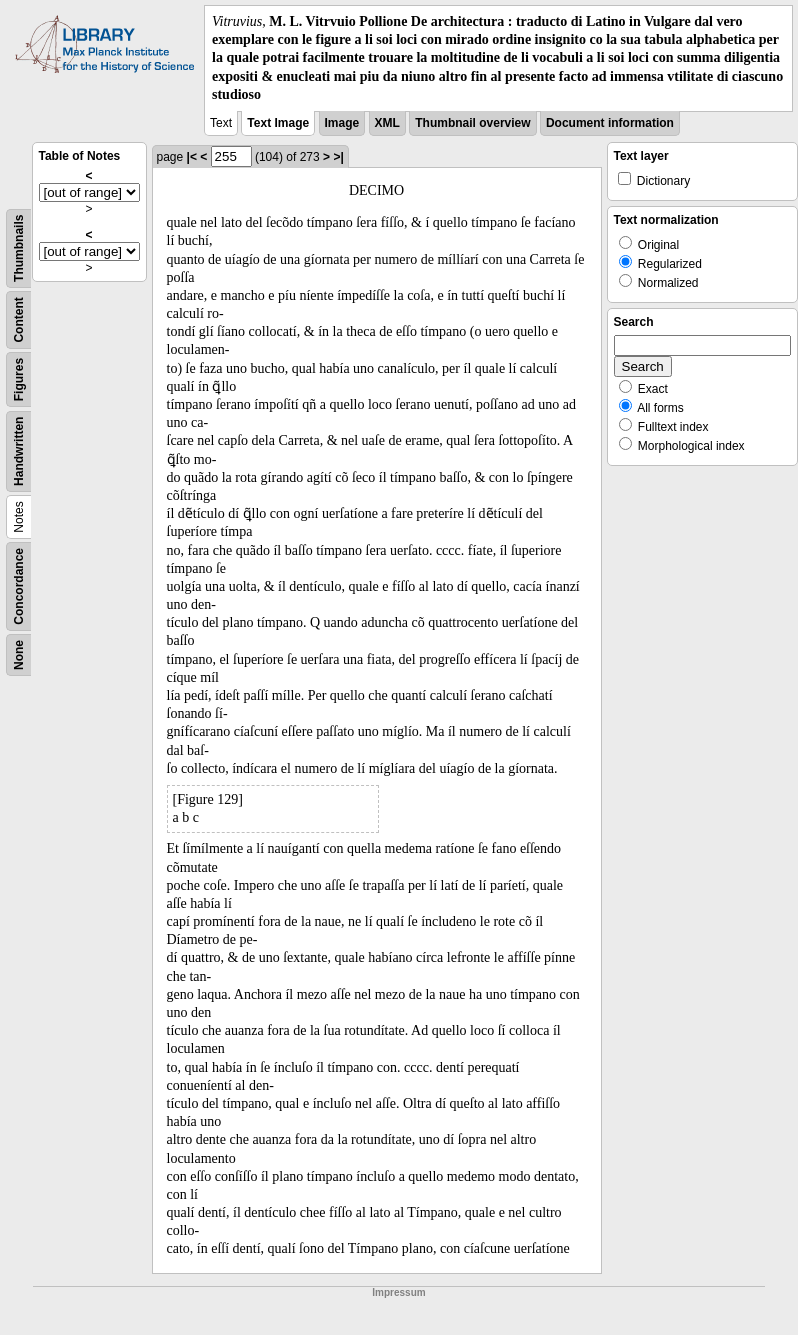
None (19, 655)
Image (342, 123)
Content (19, 319)
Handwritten (19, 451)
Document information (610, 123)
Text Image (278, 123)
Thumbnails (19, 247)
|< (192, 157)
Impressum (398, 1292)
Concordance (19, 586)
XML (387, 123)
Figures (19, 379)
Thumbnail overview (472, 123)
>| (338, 157)
